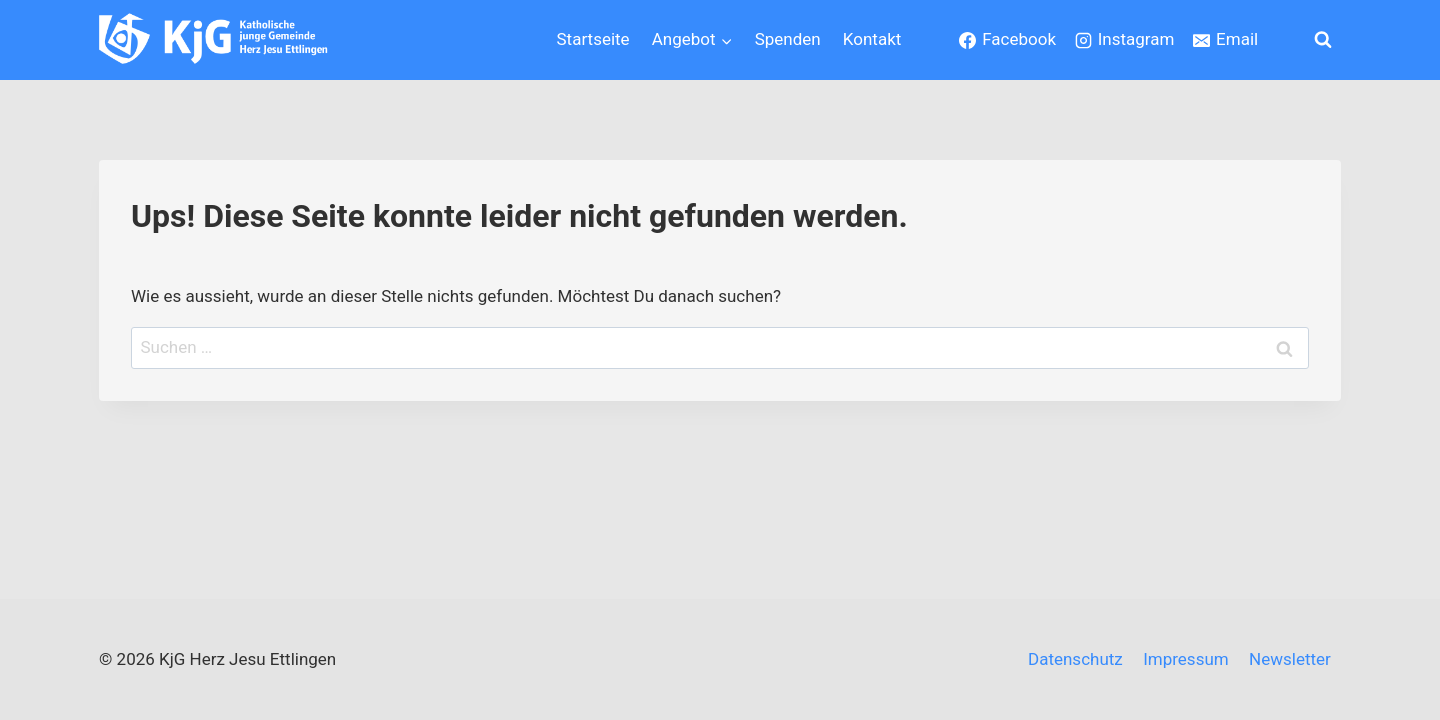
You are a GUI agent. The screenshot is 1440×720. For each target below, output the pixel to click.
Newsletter (1290, 659)
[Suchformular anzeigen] (1323, 40)
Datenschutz (1075, 659)
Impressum (1186, 659)
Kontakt (872, 39)
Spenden (788, 39)
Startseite (593, 39)
